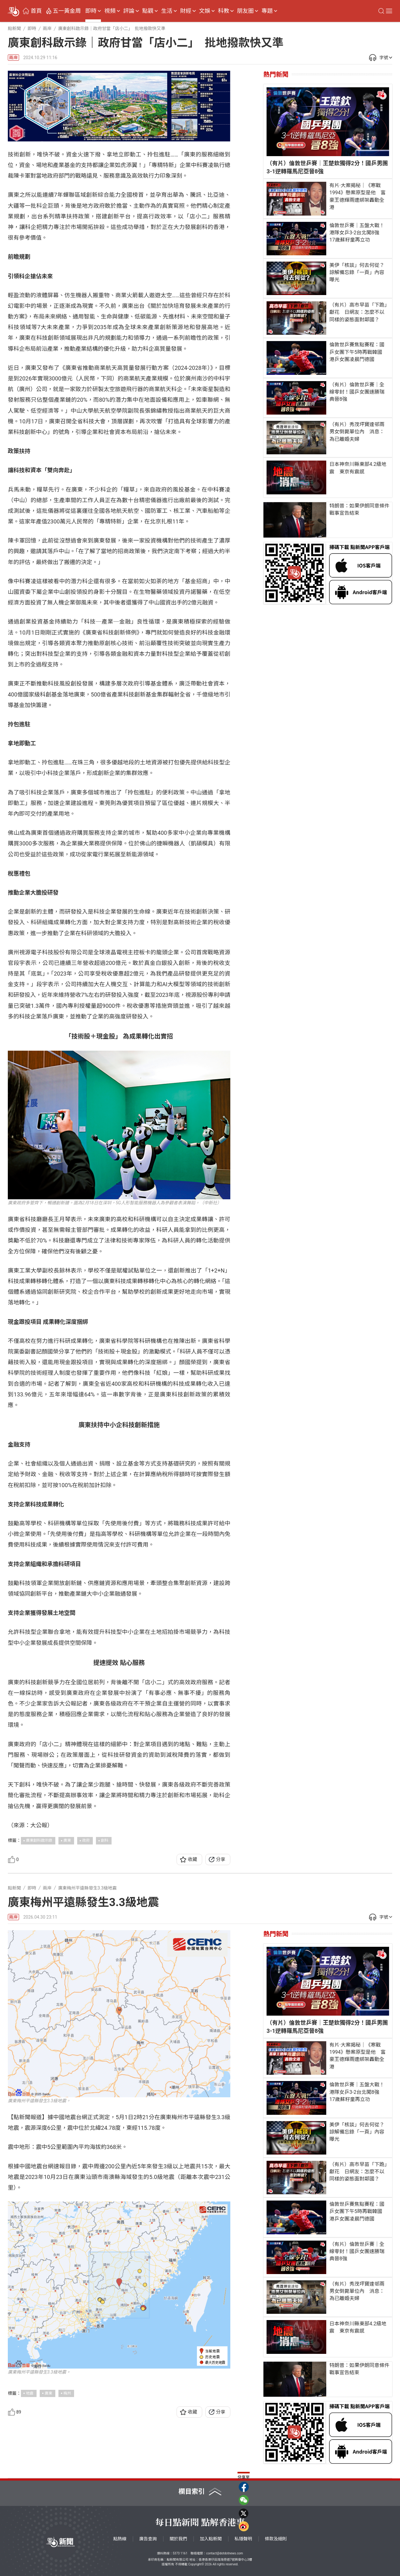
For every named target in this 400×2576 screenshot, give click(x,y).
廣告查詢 (148, 2538)
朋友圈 (245, 11)
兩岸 (13, 57)
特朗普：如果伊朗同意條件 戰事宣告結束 (360, 509)
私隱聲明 (243, 2538)
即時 (91, 11)
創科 (104, 1840)
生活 (166, 11)
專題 (267, 11)
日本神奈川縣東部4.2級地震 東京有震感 (357, 467)
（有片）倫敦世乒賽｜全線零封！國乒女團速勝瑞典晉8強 (356, 392)
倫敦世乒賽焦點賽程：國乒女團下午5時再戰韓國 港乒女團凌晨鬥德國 (358, 352)
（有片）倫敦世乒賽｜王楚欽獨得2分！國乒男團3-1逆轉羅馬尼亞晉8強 (327, 167)
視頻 (110, 11)
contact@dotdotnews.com (224, 2553)
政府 (86, 1840)
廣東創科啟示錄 (39, 1840)
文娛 (204, 11)
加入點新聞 (211, 2538)
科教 (223, 11)
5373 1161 (179, 2553)
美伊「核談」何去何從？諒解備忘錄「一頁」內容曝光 (356, 272)
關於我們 (178, 2538)
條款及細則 (276, 2538)
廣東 (67, 1840)
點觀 (147, 11)
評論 (128, 11)
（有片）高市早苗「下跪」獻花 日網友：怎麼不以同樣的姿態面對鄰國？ (358, 312)
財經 (185, 11)
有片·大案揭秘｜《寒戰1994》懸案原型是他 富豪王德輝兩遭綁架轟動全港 (357, 196)
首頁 (36, 11)
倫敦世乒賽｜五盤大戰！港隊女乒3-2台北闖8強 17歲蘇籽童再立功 (356, 232)
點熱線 (120, 2538)
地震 (29, 2393)
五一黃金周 (67, 11)
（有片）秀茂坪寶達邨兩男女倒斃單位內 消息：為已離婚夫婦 (356, 431)
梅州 (67, 2393)
